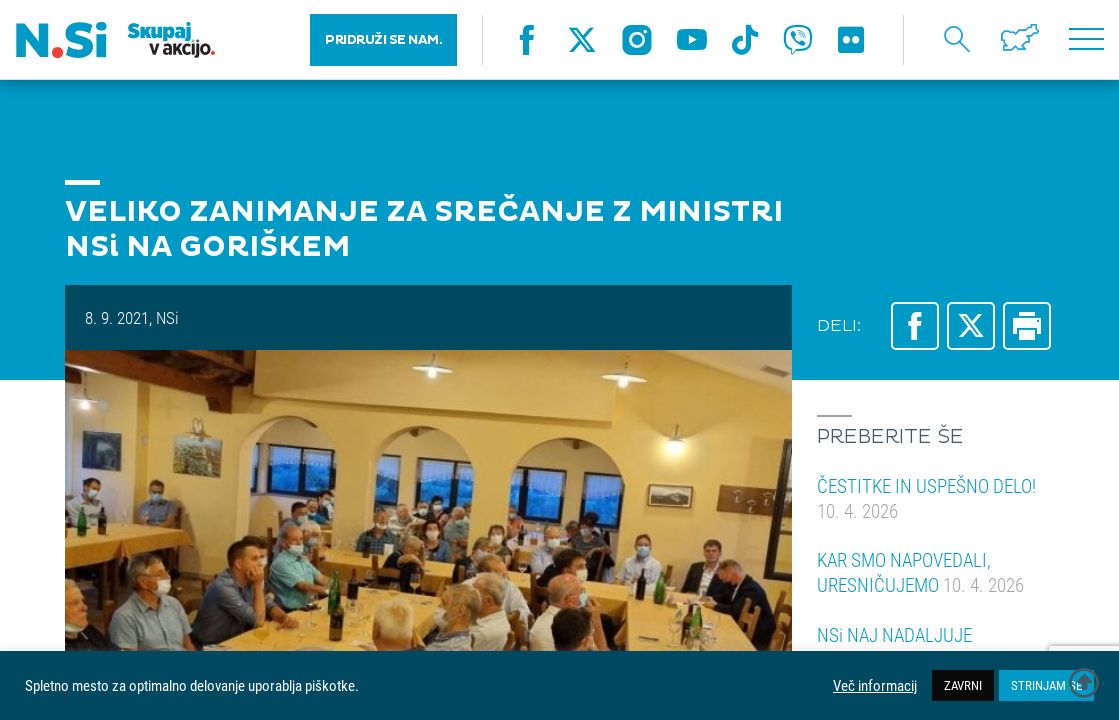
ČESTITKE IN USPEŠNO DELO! (926, 498)
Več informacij (875, 686)
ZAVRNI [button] (963, 685)
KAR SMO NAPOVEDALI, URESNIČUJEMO (920, 572)
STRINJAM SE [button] (1046, 685)
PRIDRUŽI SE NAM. (383, 40)
